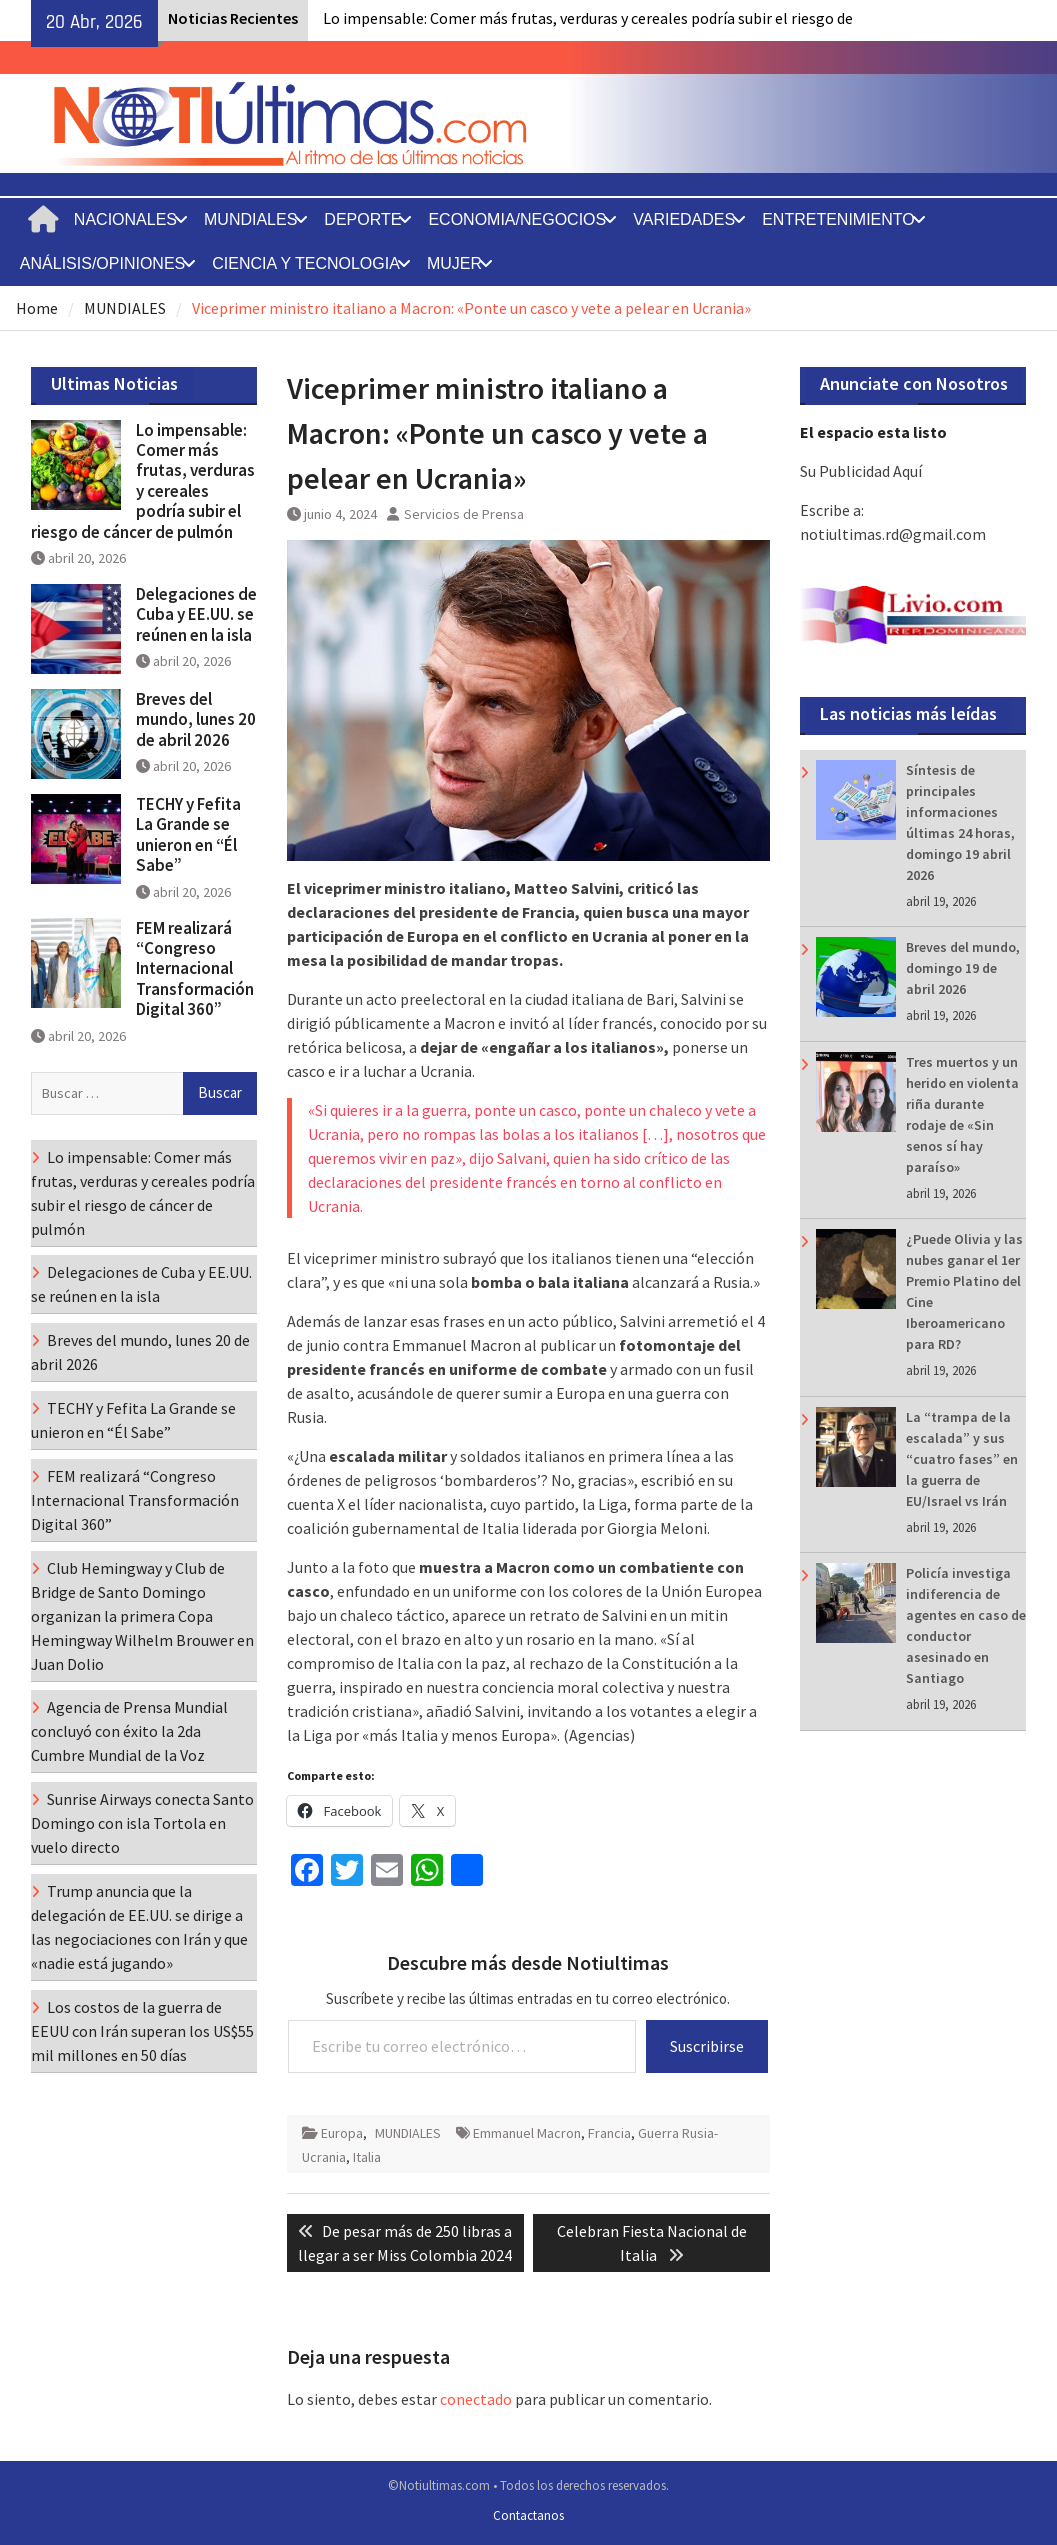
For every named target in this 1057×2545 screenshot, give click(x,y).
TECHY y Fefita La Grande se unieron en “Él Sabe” (188, 834)
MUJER (454, 263)
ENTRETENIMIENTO (838, 219)
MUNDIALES (250, 219)
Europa (342, 2133)
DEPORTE (362, 219)
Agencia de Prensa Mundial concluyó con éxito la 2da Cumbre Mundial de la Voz (129, 1731)
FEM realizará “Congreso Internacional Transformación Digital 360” (195, 969)
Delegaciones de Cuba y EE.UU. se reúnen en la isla (196, 614)
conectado (476, 2399)
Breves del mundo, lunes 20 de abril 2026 (196, 719)
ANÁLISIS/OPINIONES (102, 263)
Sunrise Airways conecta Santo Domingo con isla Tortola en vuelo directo (142, 1823)
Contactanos (528, 2515)
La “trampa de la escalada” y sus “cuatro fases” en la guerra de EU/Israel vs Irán (962, 1459)
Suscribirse (707, 2046)
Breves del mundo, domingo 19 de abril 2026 (963, 968)
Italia (367, 2157)
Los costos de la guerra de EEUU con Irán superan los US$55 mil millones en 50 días (142, 2031)
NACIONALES (125, 219)
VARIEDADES (684, 219)
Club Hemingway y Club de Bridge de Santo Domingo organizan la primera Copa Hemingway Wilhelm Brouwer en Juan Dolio (142, 1616)
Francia (609, 2133)
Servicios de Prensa (464, 514)
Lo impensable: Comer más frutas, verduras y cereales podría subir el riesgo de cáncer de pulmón (143, 481)
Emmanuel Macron (527, 2133)
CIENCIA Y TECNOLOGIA (306, 263)
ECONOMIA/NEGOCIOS (517, 219)
